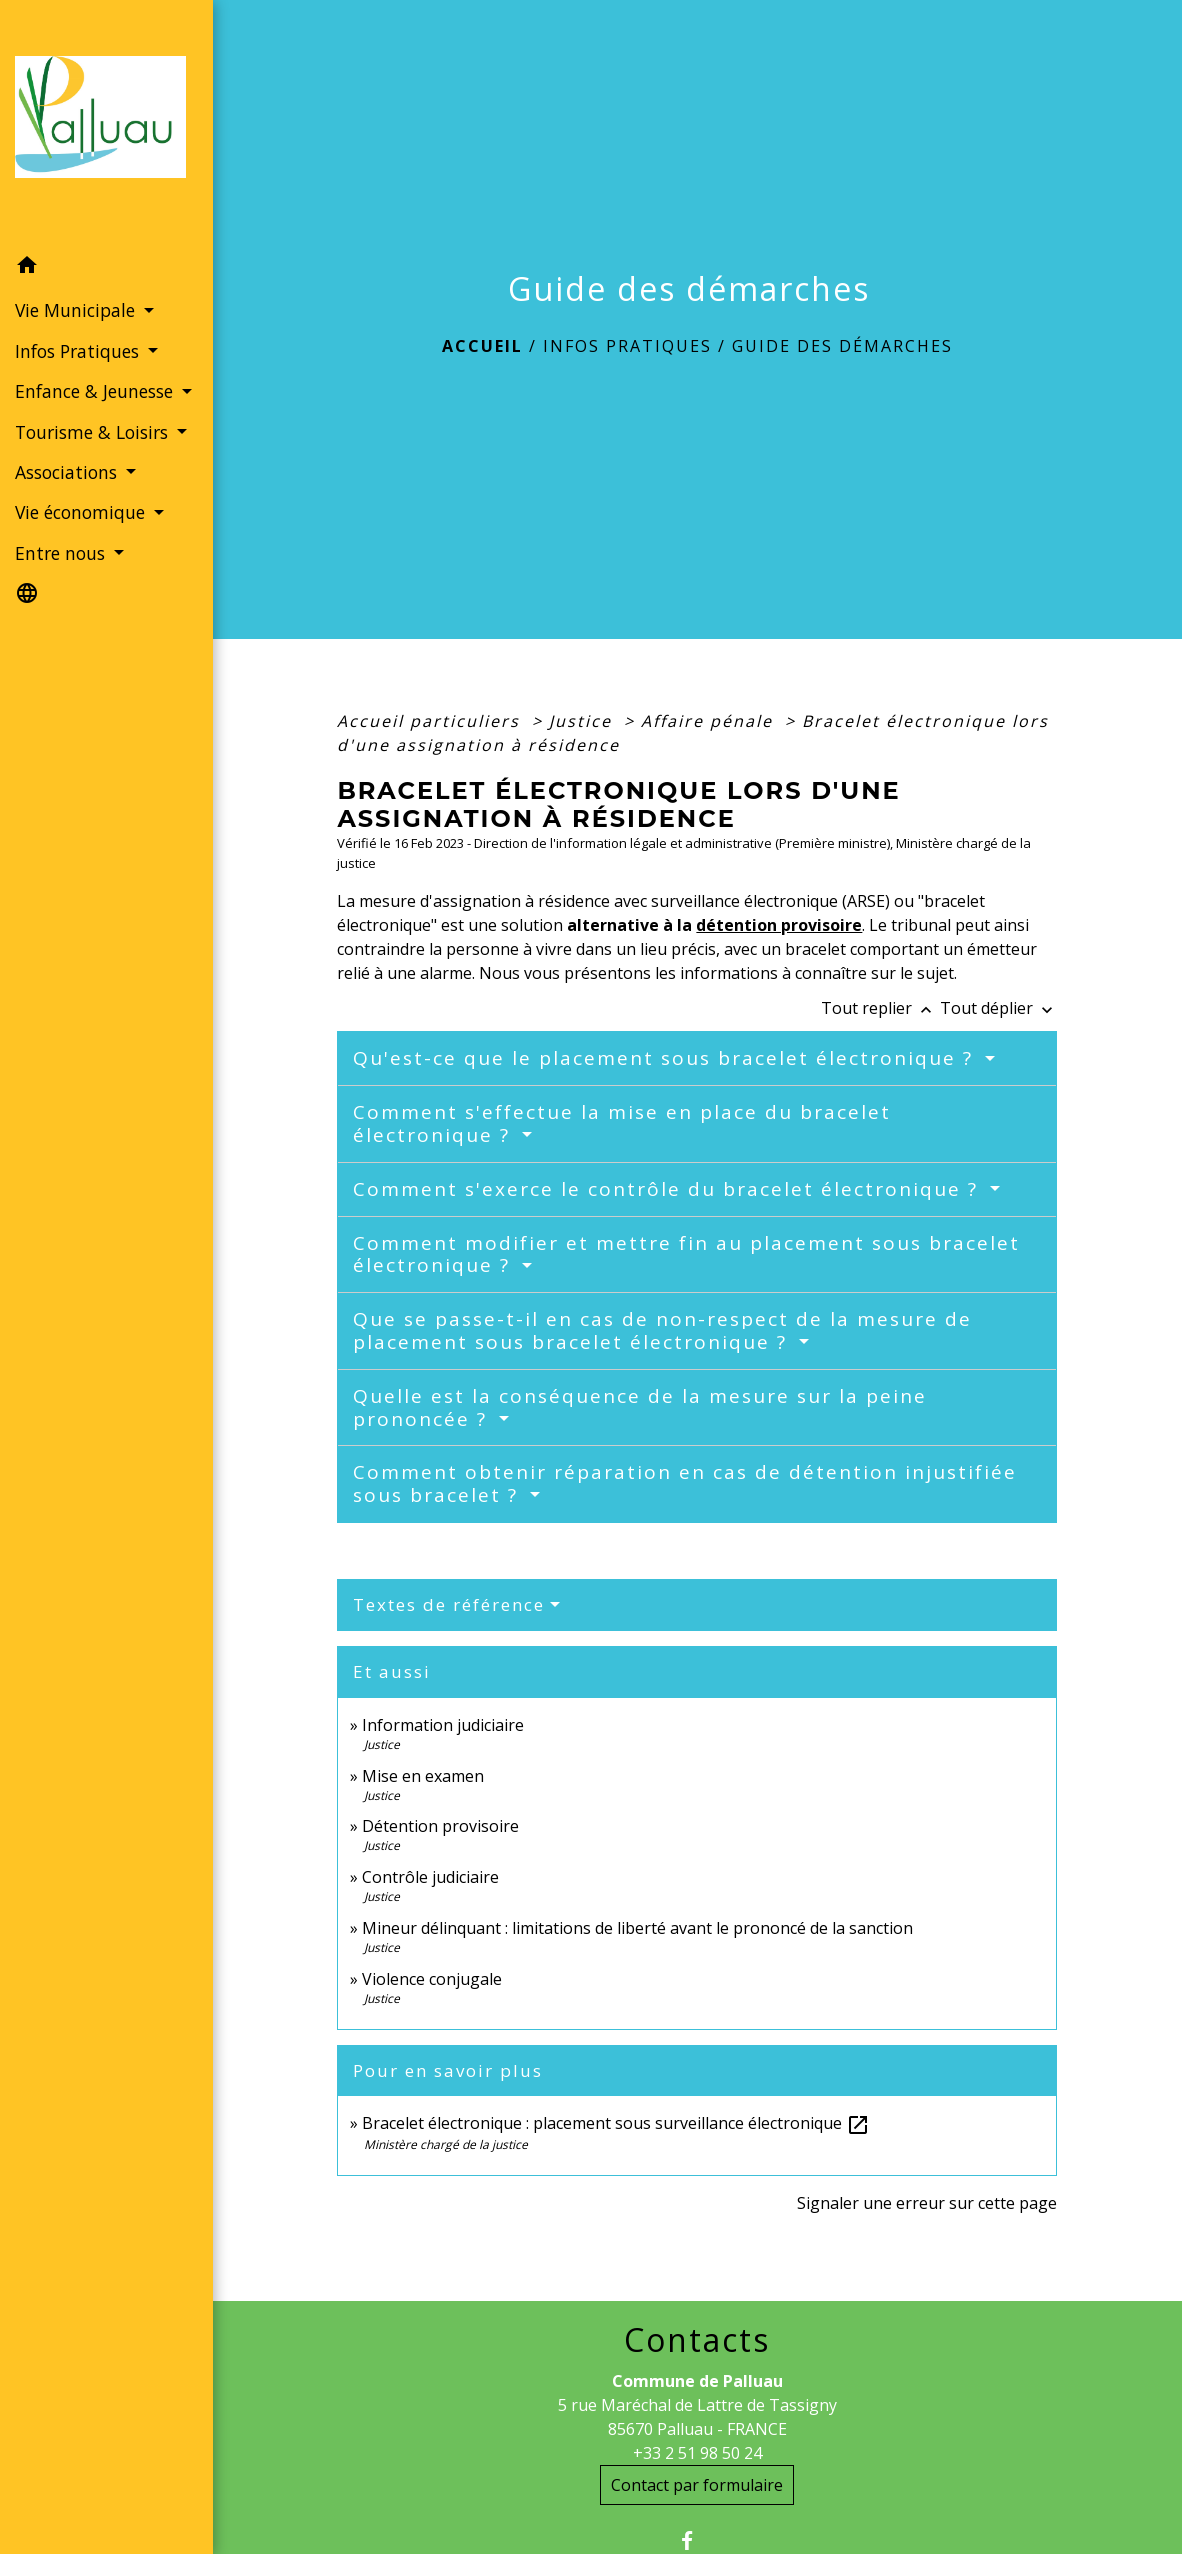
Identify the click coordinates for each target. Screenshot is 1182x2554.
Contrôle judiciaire (430, 1877)
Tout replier (880, 1008)
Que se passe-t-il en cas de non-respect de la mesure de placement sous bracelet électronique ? (662, 1330)
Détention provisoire (440, 1826)
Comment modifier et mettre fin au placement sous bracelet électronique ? (686, 1254)
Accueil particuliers (431, 721)
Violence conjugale (432, 1979)
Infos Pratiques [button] (79, 351)
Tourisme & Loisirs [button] (94, 432)
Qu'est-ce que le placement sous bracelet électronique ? (666, 1058)
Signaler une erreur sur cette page (927, 2203)
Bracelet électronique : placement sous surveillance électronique (616, 2123)
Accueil (482, 346)
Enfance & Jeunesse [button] (96, 391)
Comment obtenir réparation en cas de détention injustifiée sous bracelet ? (685, 1483)
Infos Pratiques (627, 346)
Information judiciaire (443, 1725)
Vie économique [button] (82, 512)
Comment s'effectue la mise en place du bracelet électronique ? (622, 1123)
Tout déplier (998, 1008)
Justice (583, 721)
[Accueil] (106, 123)
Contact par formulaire (697, 2485)
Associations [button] (68, 472)
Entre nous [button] (62, 553)
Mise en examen (423, 1776)
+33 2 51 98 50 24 (697, 2453)
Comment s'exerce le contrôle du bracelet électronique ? (669, 1189)
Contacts (697, 2340)
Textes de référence (449, 1604)
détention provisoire (779, 925)
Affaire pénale (710, 721)
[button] (106, 268)
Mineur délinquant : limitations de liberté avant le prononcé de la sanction (637, 1928)
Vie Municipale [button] (77, 310)
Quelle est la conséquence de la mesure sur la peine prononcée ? (640, 1407)
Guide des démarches (842, 346)
